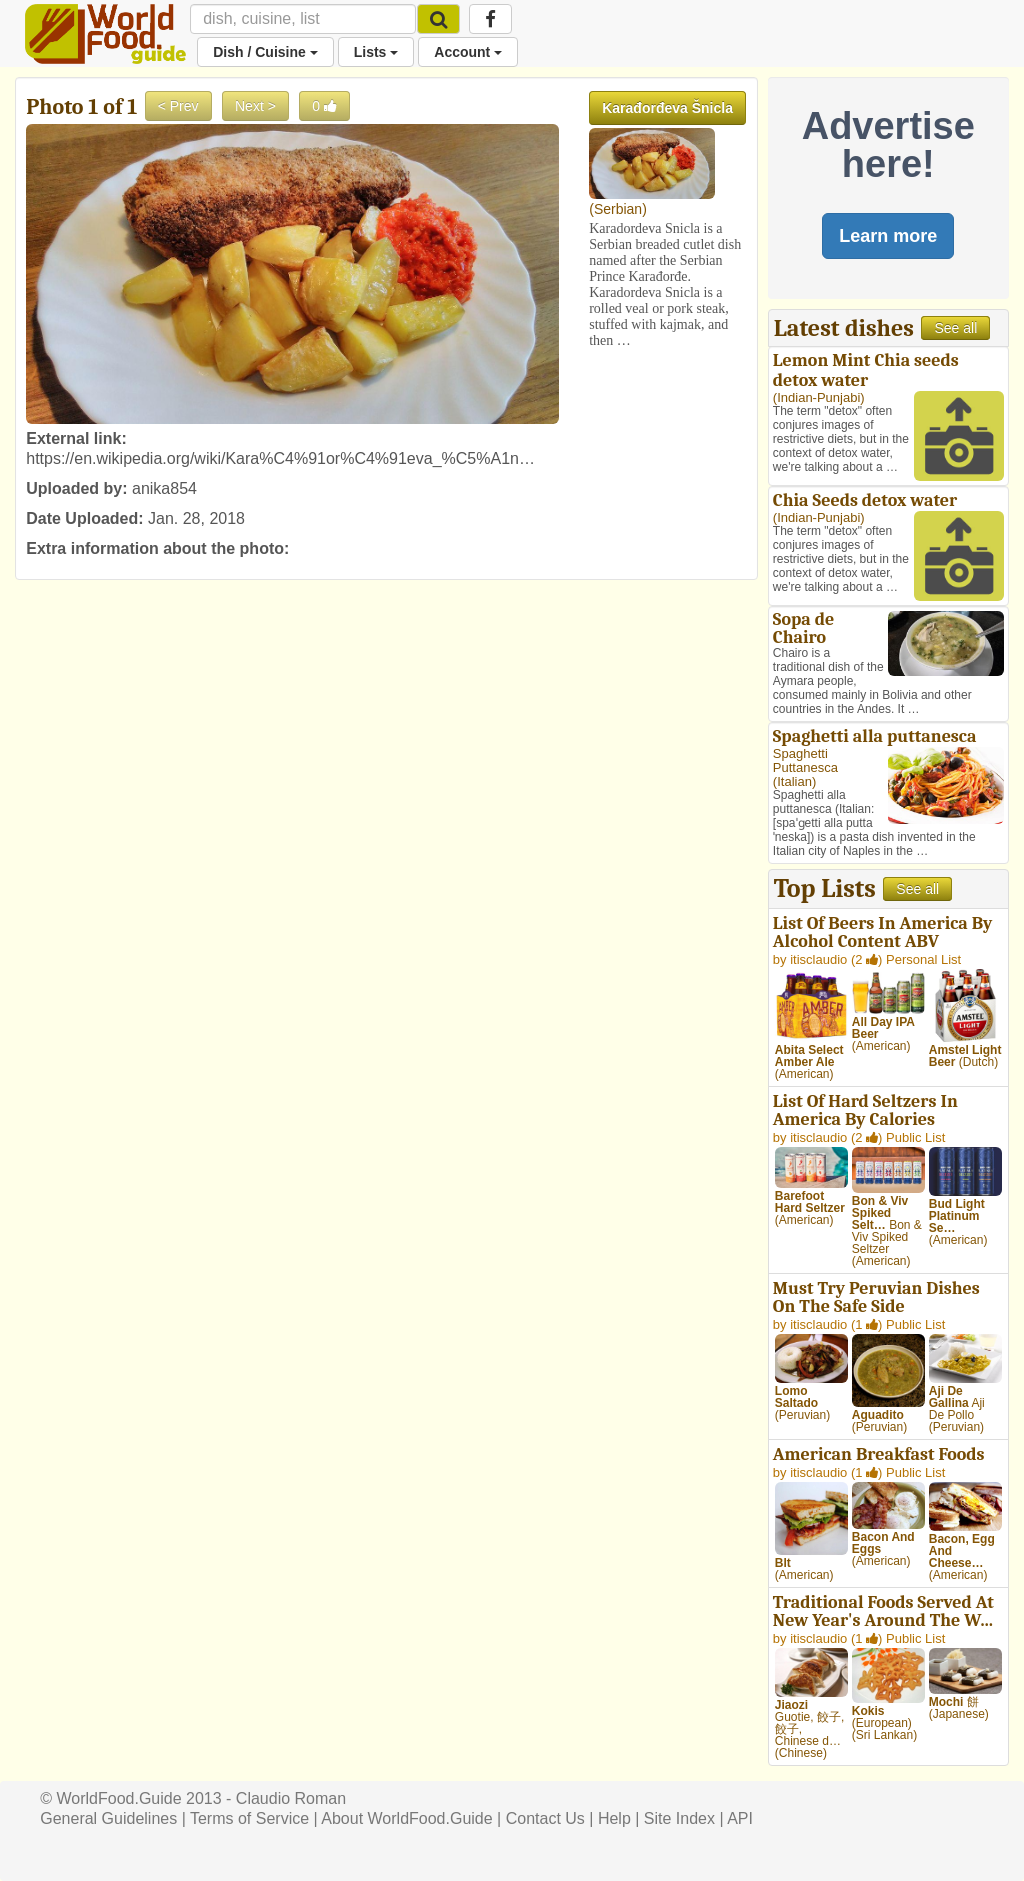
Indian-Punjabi (818, 397)
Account (468, 52)
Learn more (888, 236)
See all (955, 328)
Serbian (618, 209)
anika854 (164, 488)
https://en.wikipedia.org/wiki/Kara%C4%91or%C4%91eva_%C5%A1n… (280, 458)
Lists (376, 52)
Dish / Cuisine (265, 52)
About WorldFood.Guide (406, 1818)
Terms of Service (249, 1818)
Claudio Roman (291, 1798)
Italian (794, 781)
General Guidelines (108, 1818)
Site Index (679, 1818)
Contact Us (545, 1818)
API (740, 1818)
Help (614, 1818)
